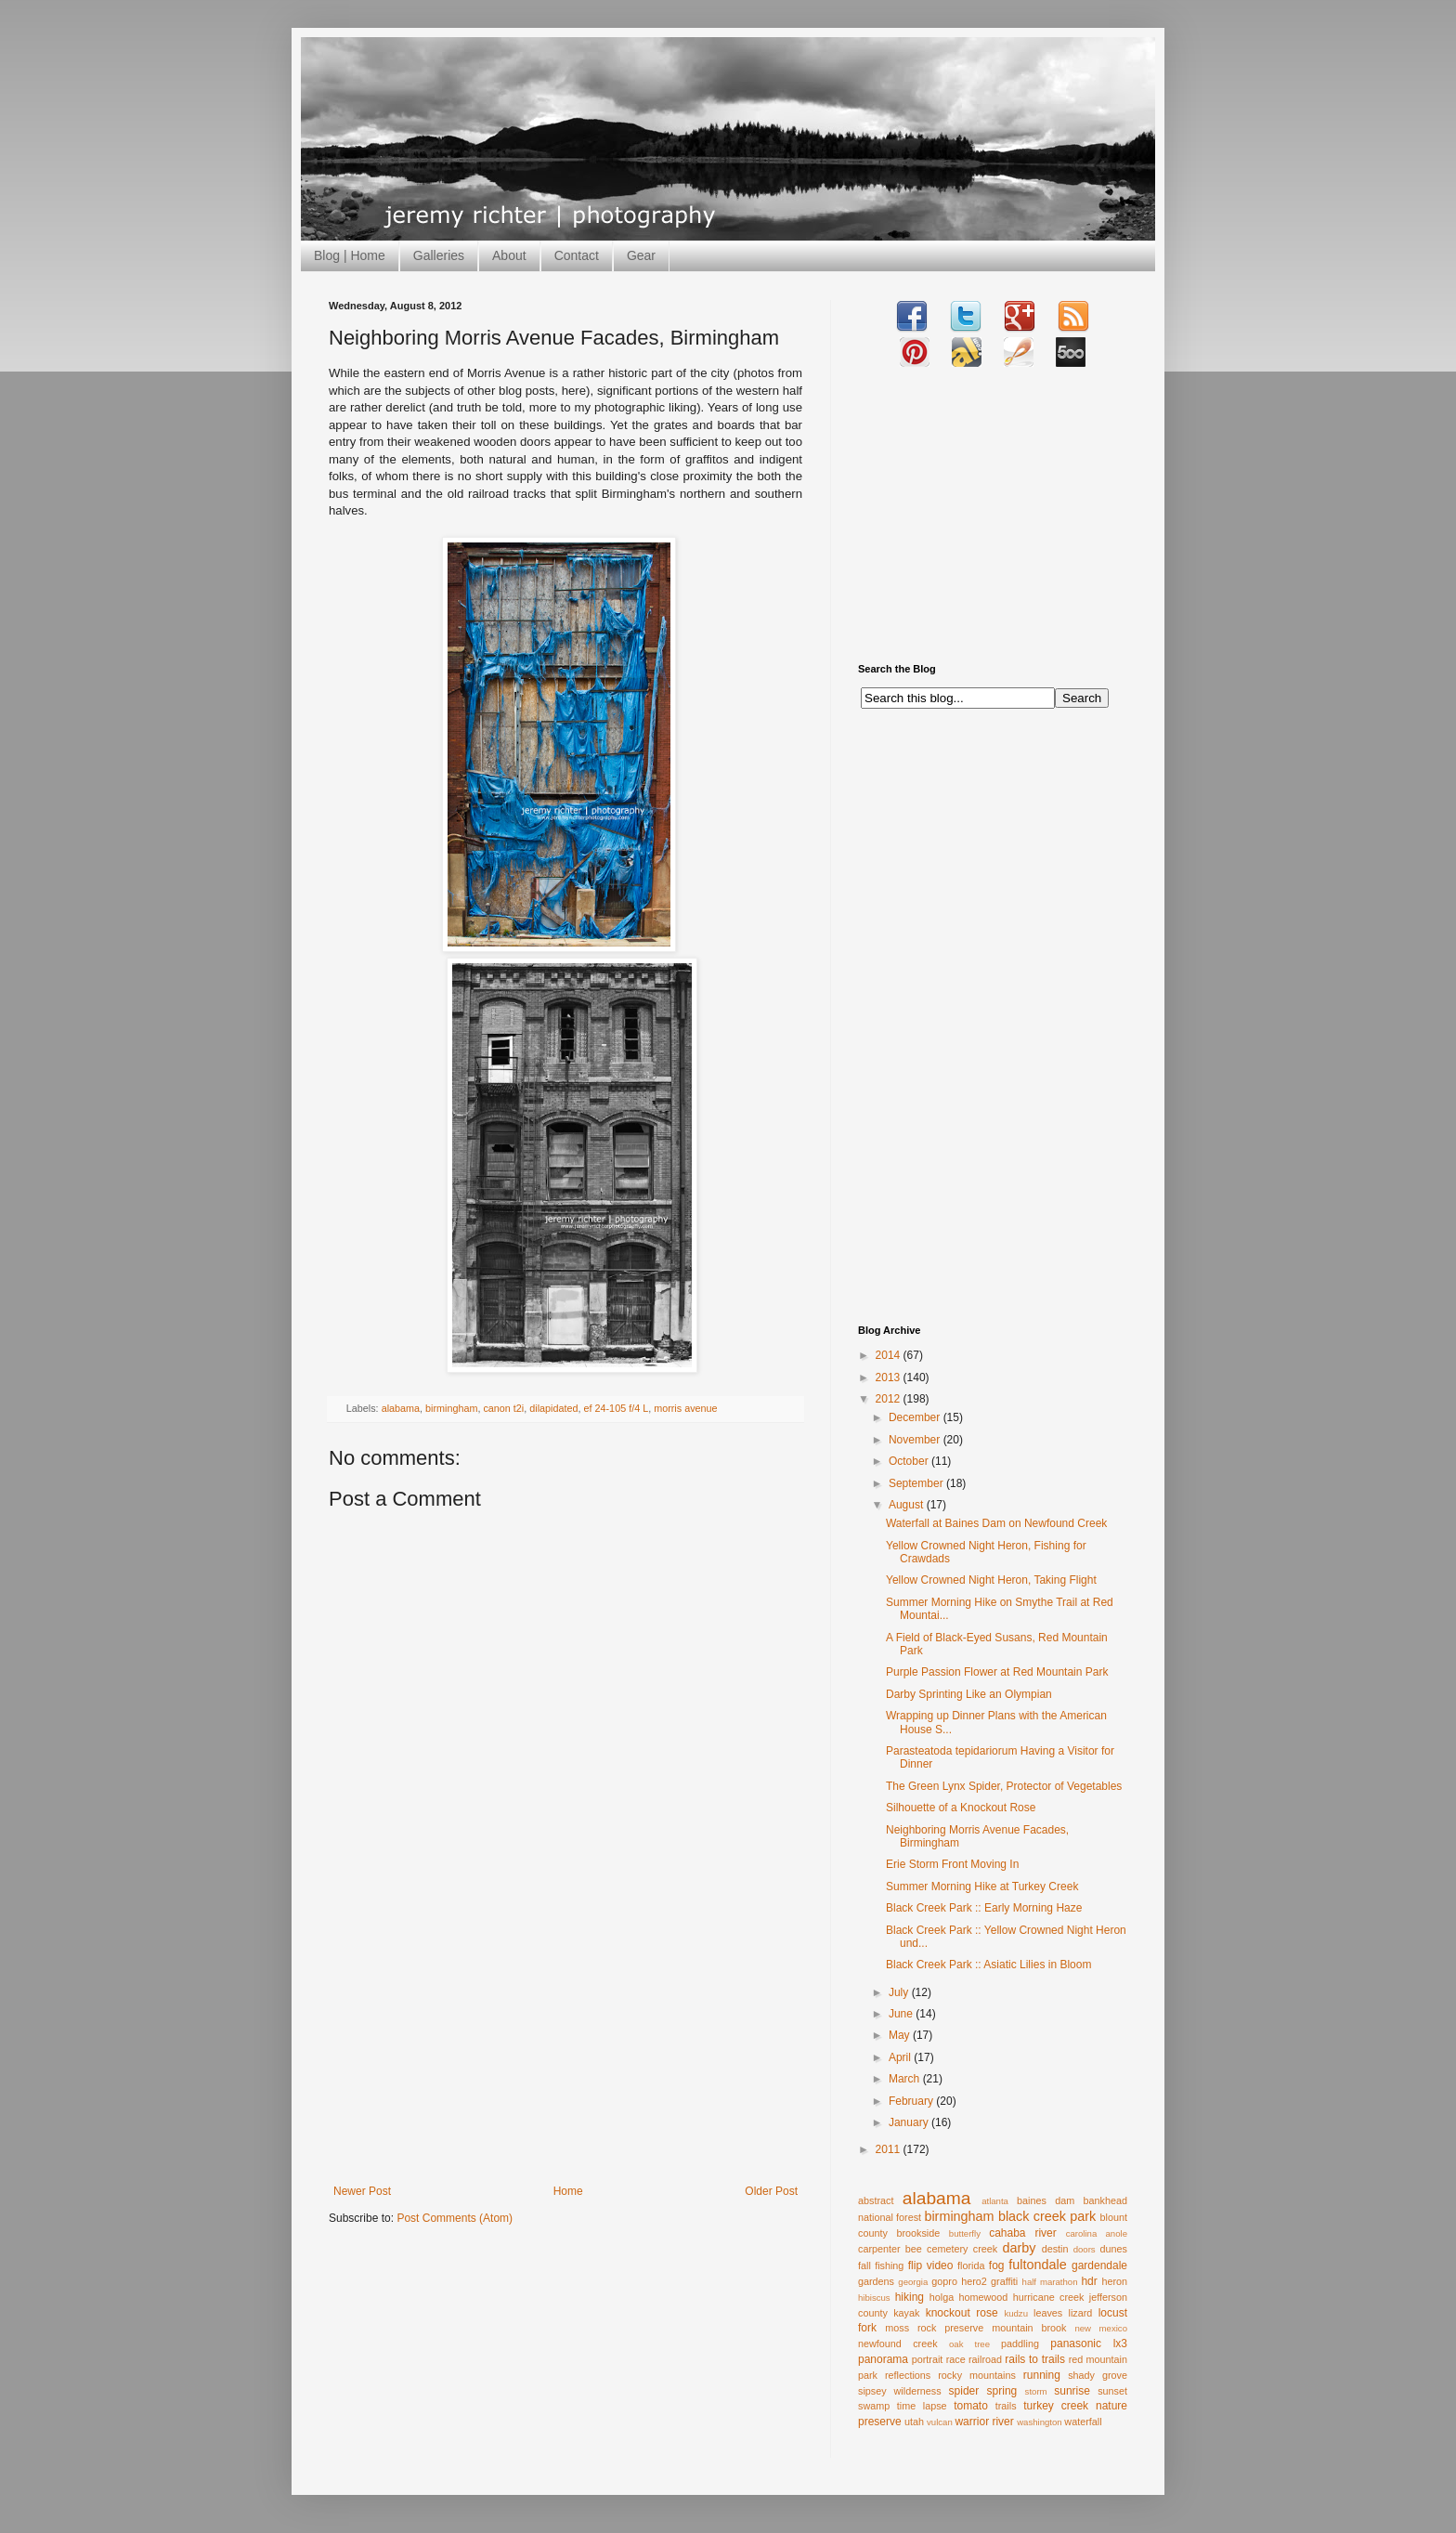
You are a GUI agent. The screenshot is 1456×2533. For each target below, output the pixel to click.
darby (1018, 2247)
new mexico (1100, 2328)
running (1041, 2375)
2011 (890, 2149)
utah (914, 2421)
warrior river (984, 2421)
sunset (1112, 2390)
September (917, 1483)
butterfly (965, 2233)
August (908, 1504)
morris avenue (685, 1408)
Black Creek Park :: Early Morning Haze (984, 1907)
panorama (883, 2359)
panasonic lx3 (1088, 2343)
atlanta (995, 2201)
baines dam (1045, 2200)
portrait (927, 2359)
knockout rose (962, 2312)
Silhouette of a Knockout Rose (960, 1807)
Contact (576, 255)
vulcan (940, 2422)
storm (1036, 2391)
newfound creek (898, 2343)
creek (985, 2248)
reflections (907, 2375)
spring (1002, 2390)
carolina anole (1096, 2233)
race (956, 2359)
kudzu (1016, 2313)
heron (1114, 2281)
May (901, 2035)
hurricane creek (1049, 2297)
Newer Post (362, 2191)
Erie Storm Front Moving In (952, 1864)
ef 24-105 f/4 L (616, 1408)
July (900, 1992)
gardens (876, 2281)
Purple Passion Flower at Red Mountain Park (997, 1671)
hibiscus (874, 2297)
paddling (1020, 2343)
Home (568, 2191)
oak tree (969, 2344)
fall (864, 2265)
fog (997, 2265)
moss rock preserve (934, 2327)
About (509, 255)
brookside (918, 2233)
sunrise (1072, 2390)
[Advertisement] (565, 2045)
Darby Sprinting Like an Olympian (969, 1694)
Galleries (438, 255)
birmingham (451, 1408)
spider (964, 2390)
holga (942, 2297)
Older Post (771, 2191)
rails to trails (1035, 2359)
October (910, 1461)
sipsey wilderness (900, 2390)
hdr (1089, 2281)
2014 (890, 1355)
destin (1055, 2248)
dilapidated (553, 1408)
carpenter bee (890, 2248)
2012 (890, 1398)
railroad (985, 2359)
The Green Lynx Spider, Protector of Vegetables (1004, 1786)
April (901, 2057)
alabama (401, 1408)
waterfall (1082, 2421)
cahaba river (1023, 2232)
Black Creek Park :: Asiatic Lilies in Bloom (988, 1964)
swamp (874, 2405)
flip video (931, 2265)
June (902, 2013)
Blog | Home (349, 255)
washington (1039, 2422)
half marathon (1050, 2282)
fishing (889, 2265)
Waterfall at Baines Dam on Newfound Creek (996, 1523)
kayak (906, 2312)
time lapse (922, 2405)
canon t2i (503, 1408)
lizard (1081, 2312)
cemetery (947, 2248)
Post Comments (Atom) (454, 2218)
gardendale (1099, 2265)
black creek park (1047, 2216)
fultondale (1037, 2264)
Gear (641, 255)
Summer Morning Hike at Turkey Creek (982, 1886)
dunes (1113, 2248)
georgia (913, 2282)
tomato (971, 2405)
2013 (890, 1377)
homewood (983, 2297)
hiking (909, 2297)
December (916, 1417)
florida (970, 2265)
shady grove (1097, 2375)
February (912, 2101)
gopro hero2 (959, 2281)
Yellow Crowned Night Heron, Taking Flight (991, 1579)
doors (1084, 2249)
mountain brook (1029, 2327)
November (916, 1439)
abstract (875, 2200)
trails (1006, 2405)
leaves (1048, 2312)
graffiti (1004, 2281)
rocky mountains (977, 2375)
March (906, 2078)
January (910, 2122)
